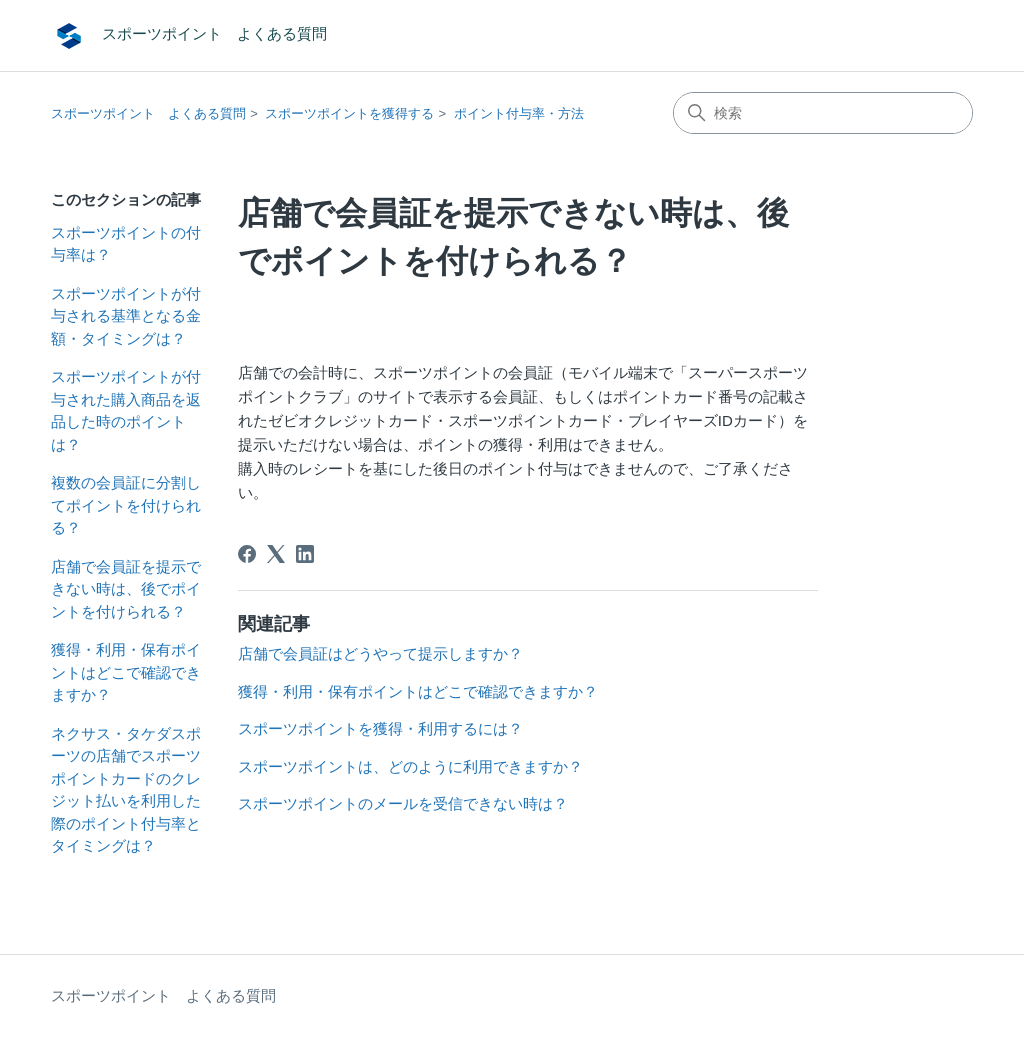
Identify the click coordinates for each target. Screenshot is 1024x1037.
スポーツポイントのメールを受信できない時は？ (403, 803)
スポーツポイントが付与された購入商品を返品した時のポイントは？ (126, 410)
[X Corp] (276, 554)
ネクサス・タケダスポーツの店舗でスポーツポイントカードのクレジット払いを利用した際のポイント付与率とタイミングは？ (126, 790)
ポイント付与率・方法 (519, 113)
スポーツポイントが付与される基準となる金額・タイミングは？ (126, 316)
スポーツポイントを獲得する (349, 113)
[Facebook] (247, 554)
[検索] (823, 113)
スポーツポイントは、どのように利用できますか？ (410, 766)
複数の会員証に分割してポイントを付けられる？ (126, 505)
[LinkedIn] (305, 554)
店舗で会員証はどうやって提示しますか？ (380, 653)
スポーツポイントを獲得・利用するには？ (380, 728)
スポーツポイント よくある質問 (148, 113)
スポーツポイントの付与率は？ (126, 244)
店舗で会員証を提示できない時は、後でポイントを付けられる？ (126, 589)
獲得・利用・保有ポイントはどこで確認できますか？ (126, 672)
